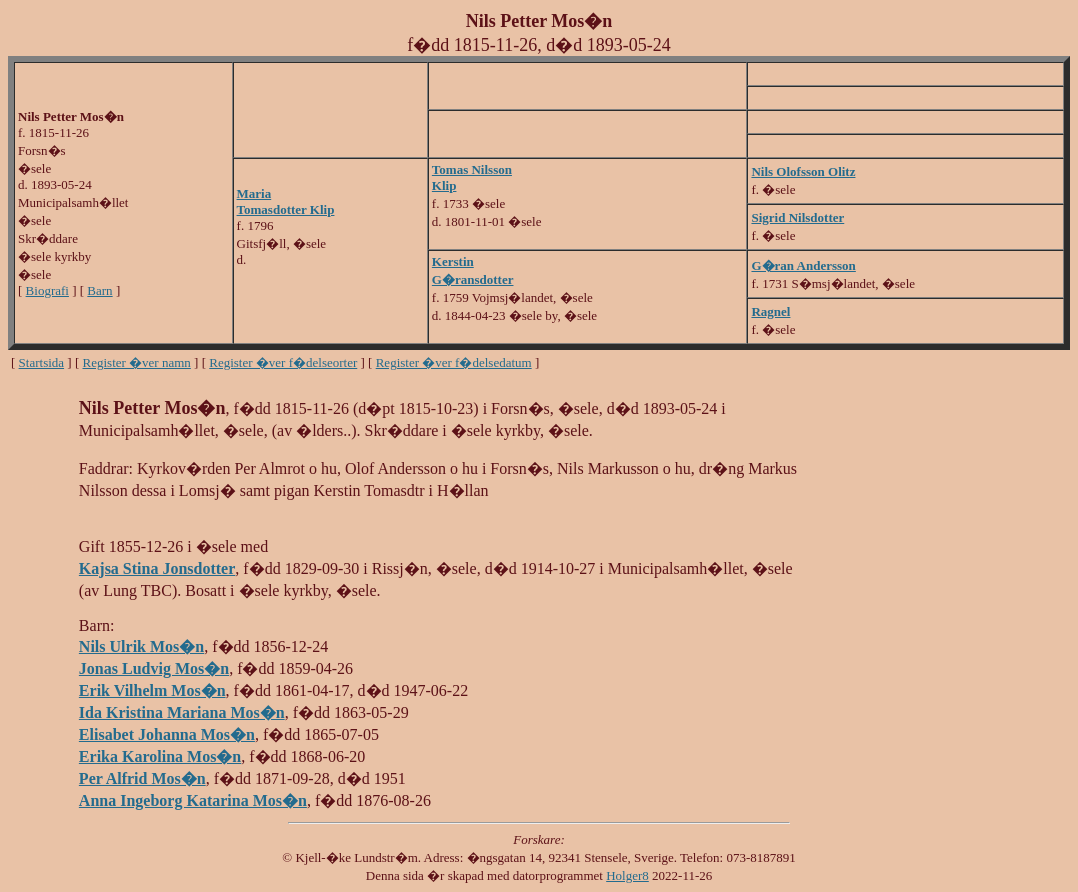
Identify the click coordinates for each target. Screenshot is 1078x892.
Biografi (47, 290)
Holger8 (627, 875)
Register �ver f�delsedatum (454, 362)
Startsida (42, 362)
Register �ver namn (137, 362)
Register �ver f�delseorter (283, 362)
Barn (99, 290)
